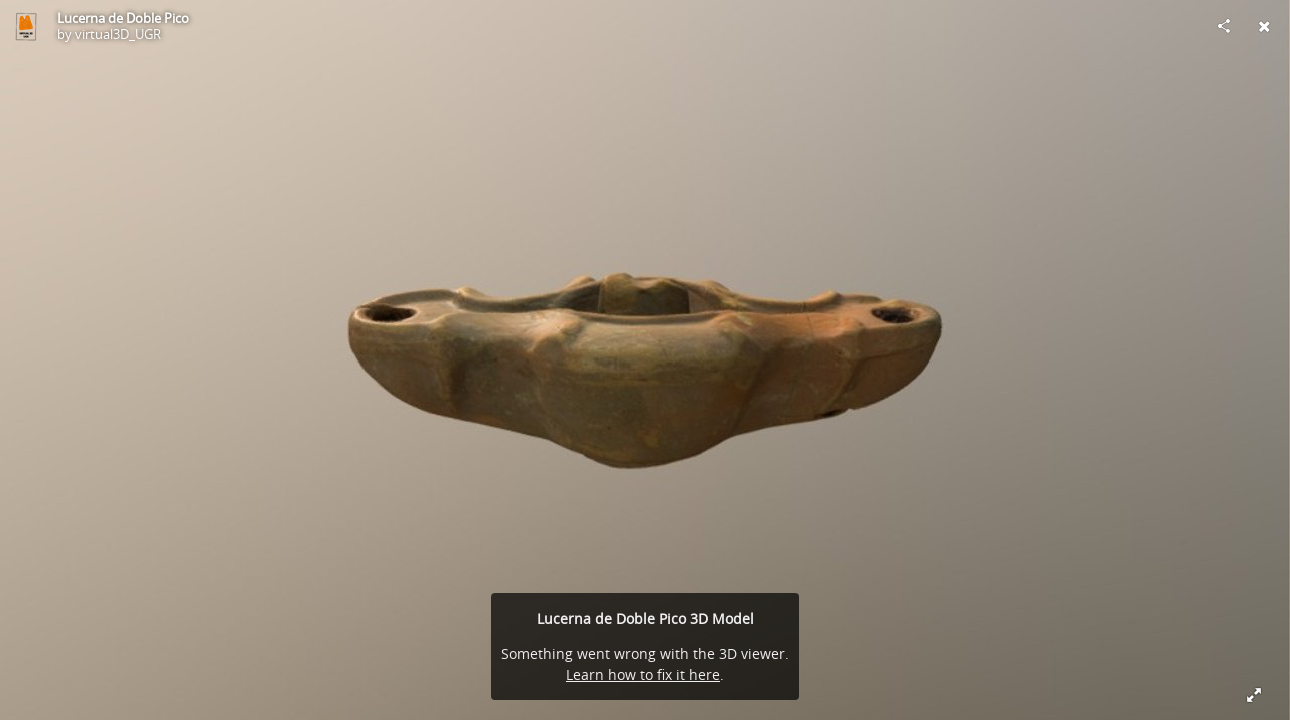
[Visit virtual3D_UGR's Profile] (26, 26)
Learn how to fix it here (643, 674)
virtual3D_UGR (118, 34)
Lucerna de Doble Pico (123, 18)
